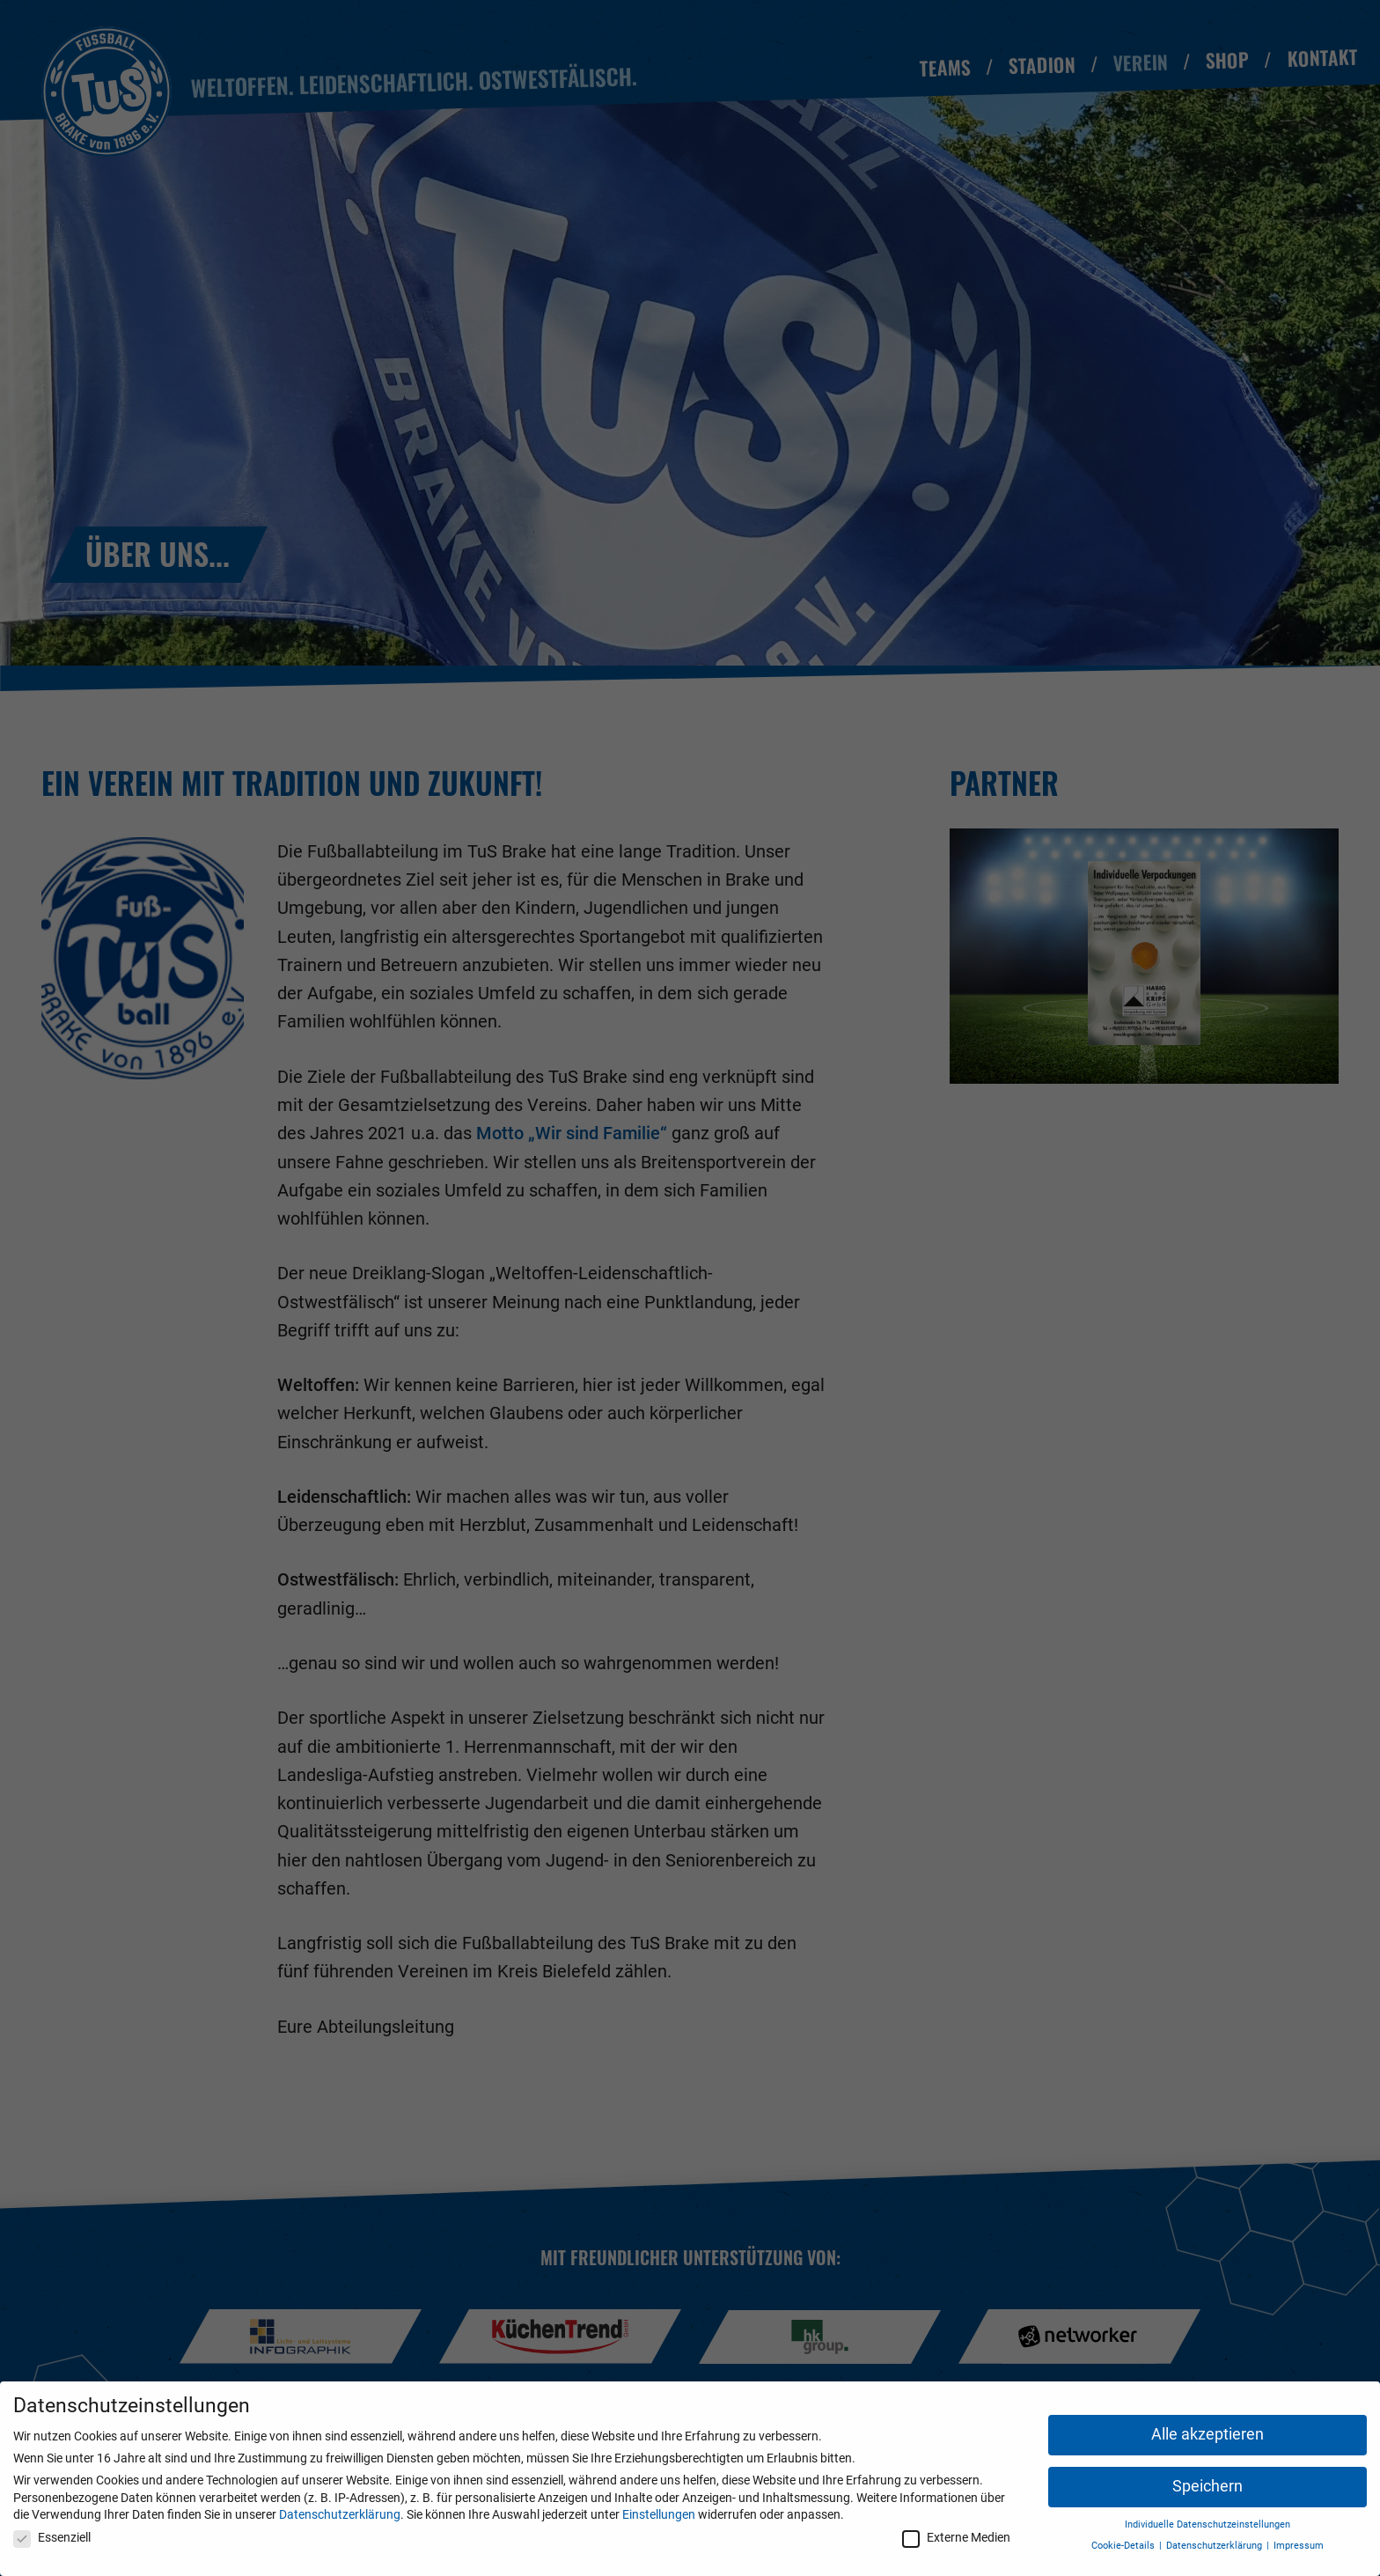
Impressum (1299, 2545)
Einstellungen (658, 2514)
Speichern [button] (1207, 2486)
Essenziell (52, 2537)
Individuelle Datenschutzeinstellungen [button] (1207, 2524)
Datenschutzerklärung (339, 2514)
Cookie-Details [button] (1124, 2545)
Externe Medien (956, 2537)
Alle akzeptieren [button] (1207, 2434)
